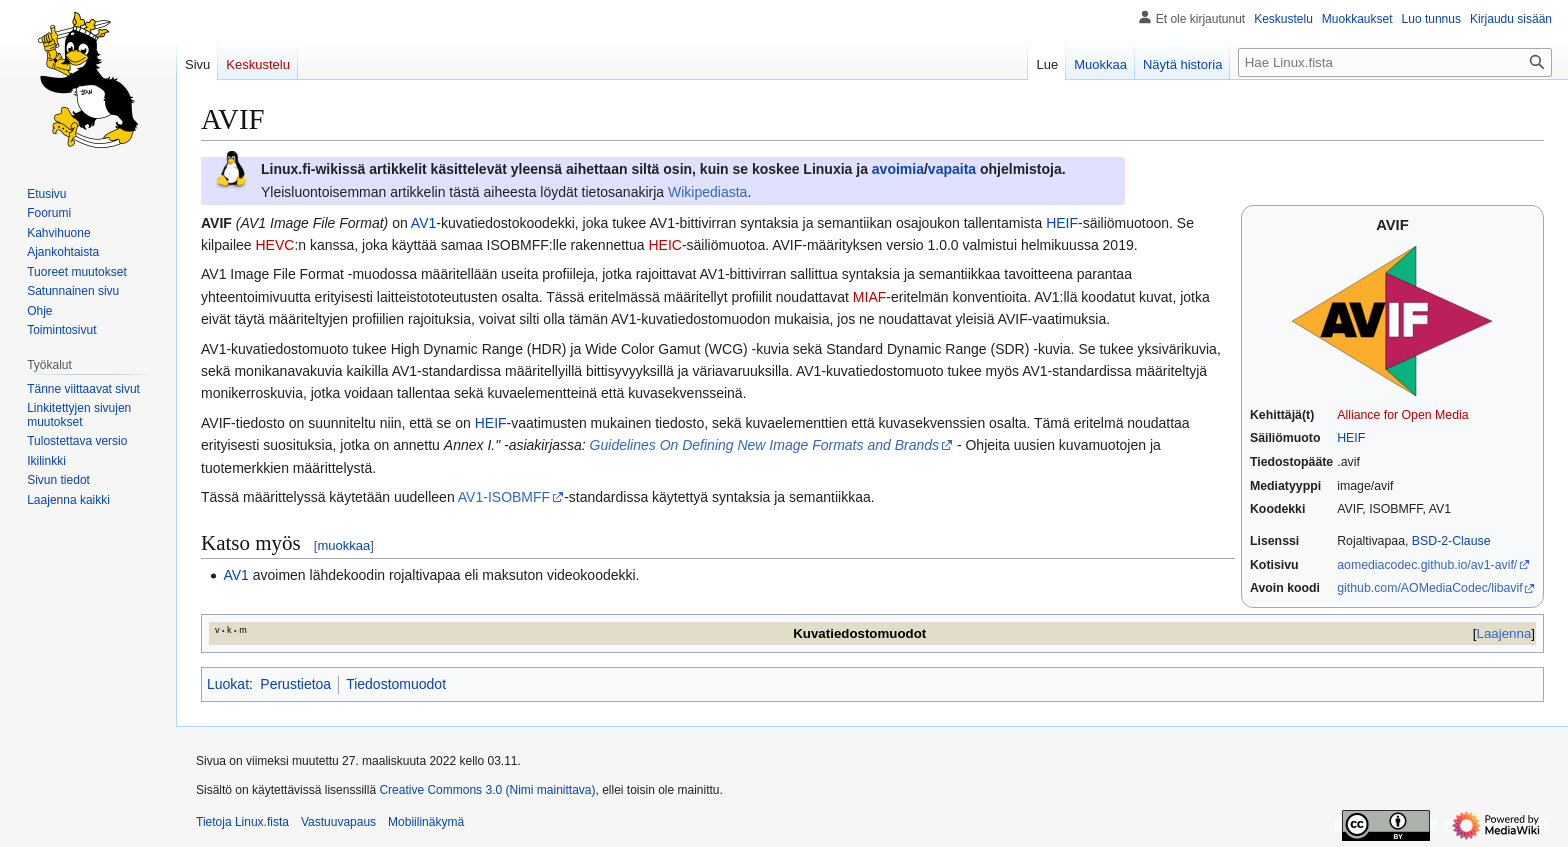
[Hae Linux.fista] (1395, 62)
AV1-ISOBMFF (504, 497)
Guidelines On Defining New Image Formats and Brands (764, 445)
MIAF (869, 297)
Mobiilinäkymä (426, 822)
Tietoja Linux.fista (242, 822)
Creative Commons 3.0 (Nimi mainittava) (487, 790)
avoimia (898, 169)
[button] (68, 500)
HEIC (664, 245)
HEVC (274, 245)
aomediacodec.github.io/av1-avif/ (1427, 565)
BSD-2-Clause (1451, 541)
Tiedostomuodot (396, 684)
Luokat (228, 684)
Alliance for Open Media (1402, 415)
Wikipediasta (707, 192)
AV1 (423, 223)
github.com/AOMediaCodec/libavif (1429, 588)
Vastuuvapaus (338, 822)
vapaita (952, 169)
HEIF (1351, 438)
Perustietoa (295, 684)
